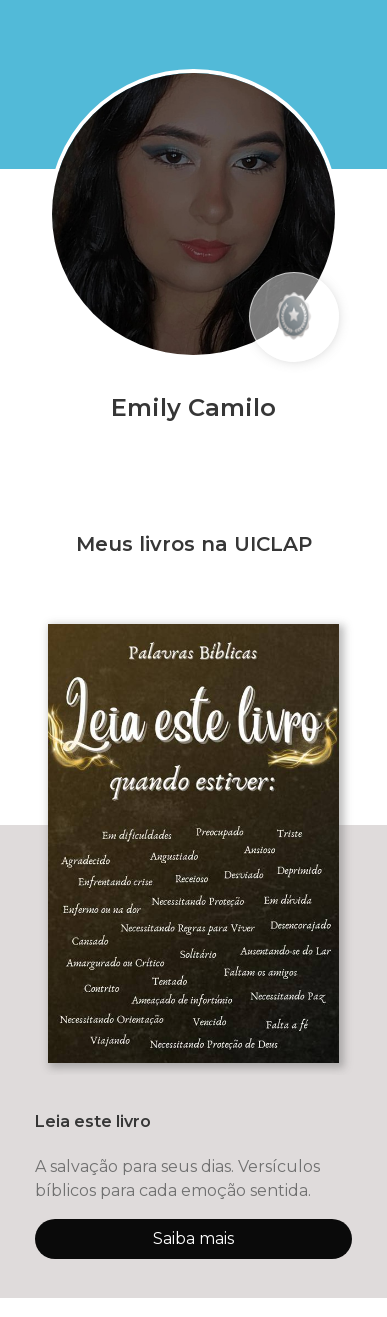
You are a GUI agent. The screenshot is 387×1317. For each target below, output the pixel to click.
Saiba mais (193, 1238)
